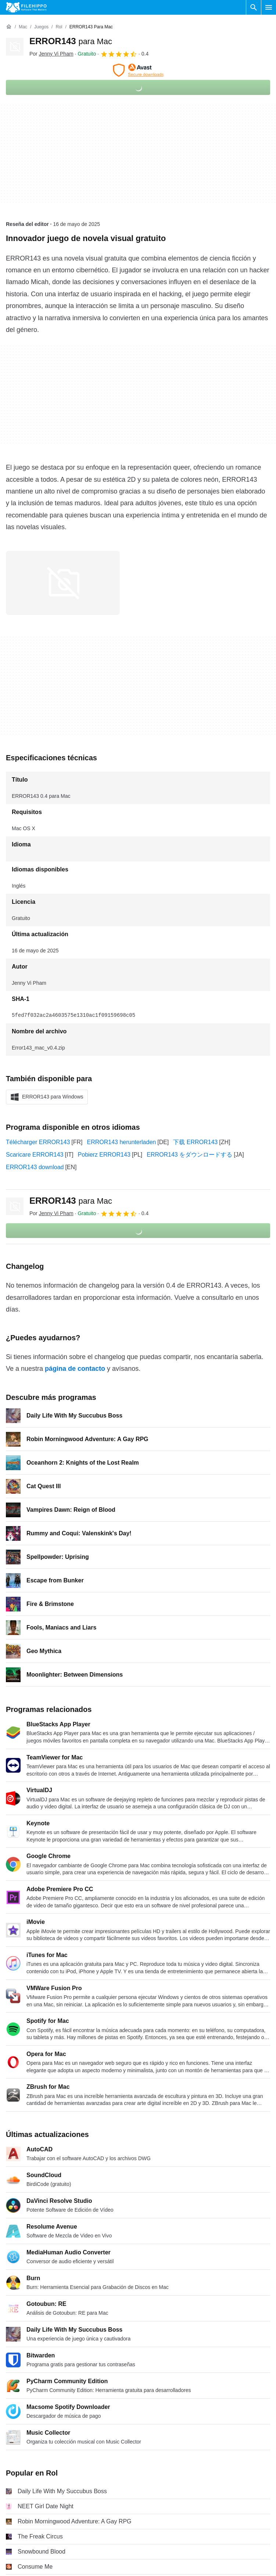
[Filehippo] (26, 7)
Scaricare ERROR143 (35, 1154)
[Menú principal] (268, 7)
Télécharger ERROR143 (38, 1142)
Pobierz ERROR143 (104, 1154)
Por (51, 54)
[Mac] (23, 27)
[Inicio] (9, 27)
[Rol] (58, 27)
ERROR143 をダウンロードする (189, 1154)
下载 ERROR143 (195, 1142)
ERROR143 (70, 41)
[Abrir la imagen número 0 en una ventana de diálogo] (63, 583)
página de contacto (75, 1368)
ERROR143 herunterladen (121, 1142)
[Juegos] (41, 27)
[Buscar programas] (253, 7)
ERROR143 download (35, 1167)
